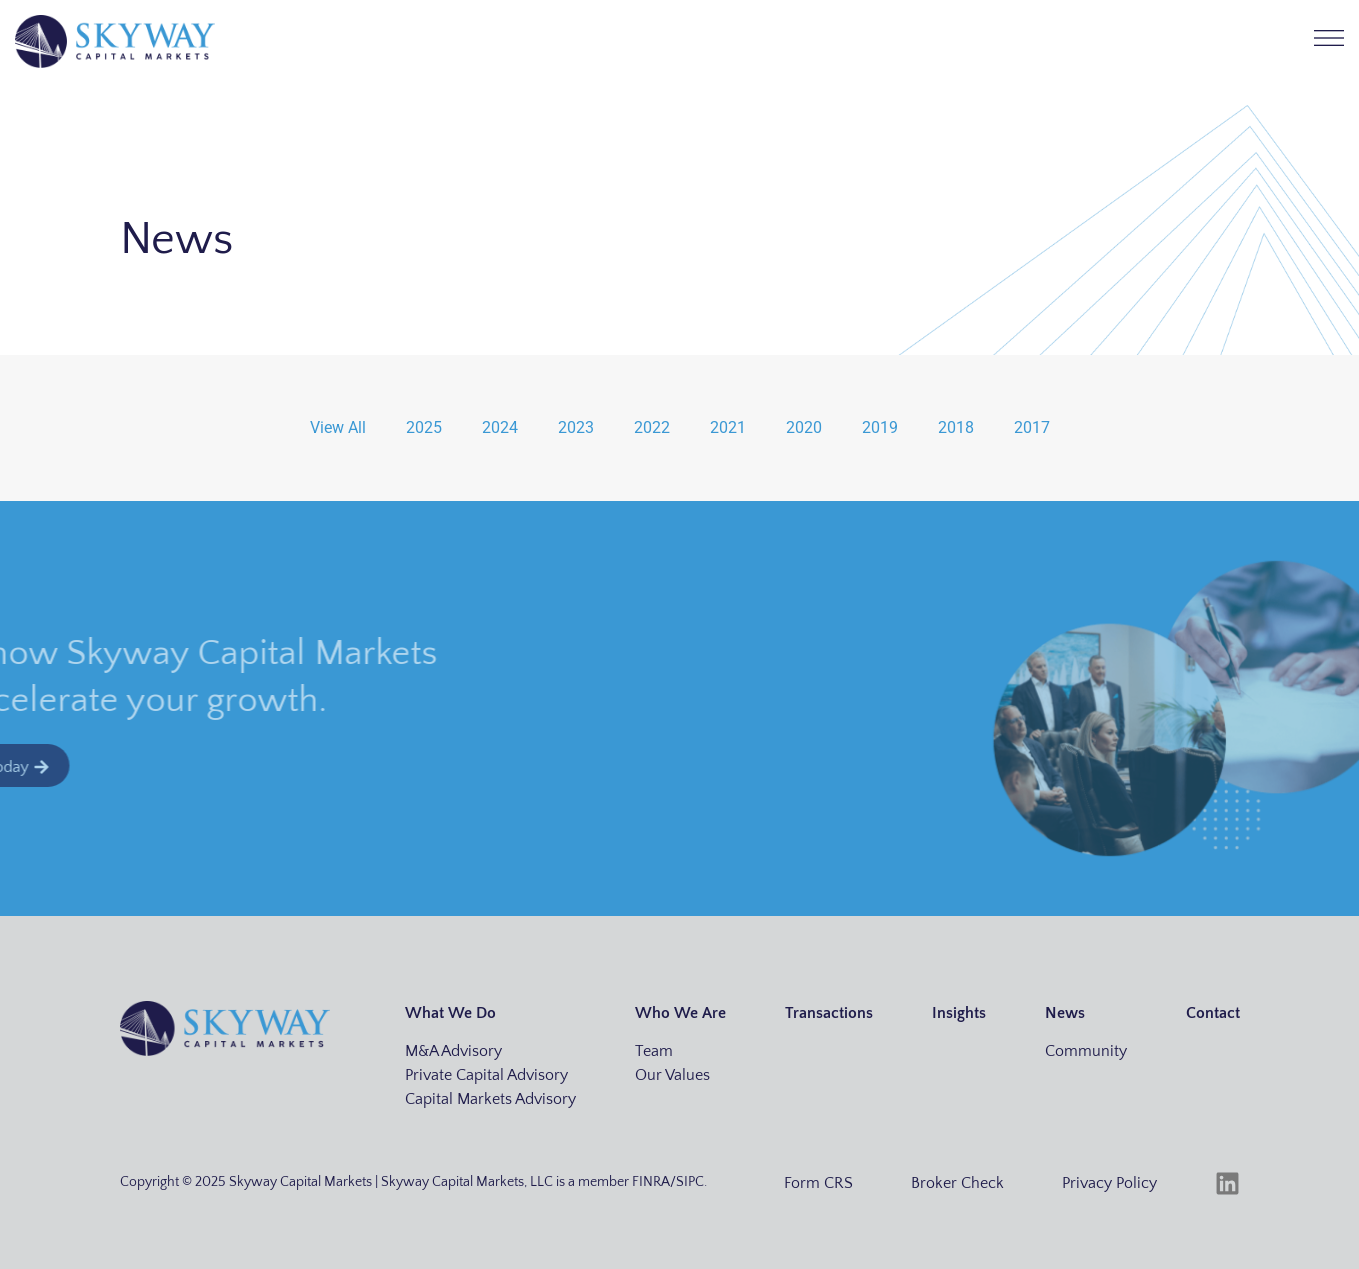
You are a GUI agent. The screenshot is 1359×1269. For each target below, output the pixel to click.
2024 (500, 427)
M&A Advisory (453, 1051)
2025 (424, 427)
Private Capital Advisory (486, 1075)
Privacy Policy (1109, 1183)
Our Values (672, 1075)
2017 (1032, 427)
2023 (576, 427)
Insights (959, 1013)
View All (338, 427)
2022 (652, 427)
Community (1086, 1051)
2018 (956, 427)
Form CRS (818, 1183)
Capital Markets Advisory (490, 1099)
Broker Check (957, 1183)
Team (654, 1051)
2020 (804, 427)
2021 (728, 427)
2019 (880, 427)
